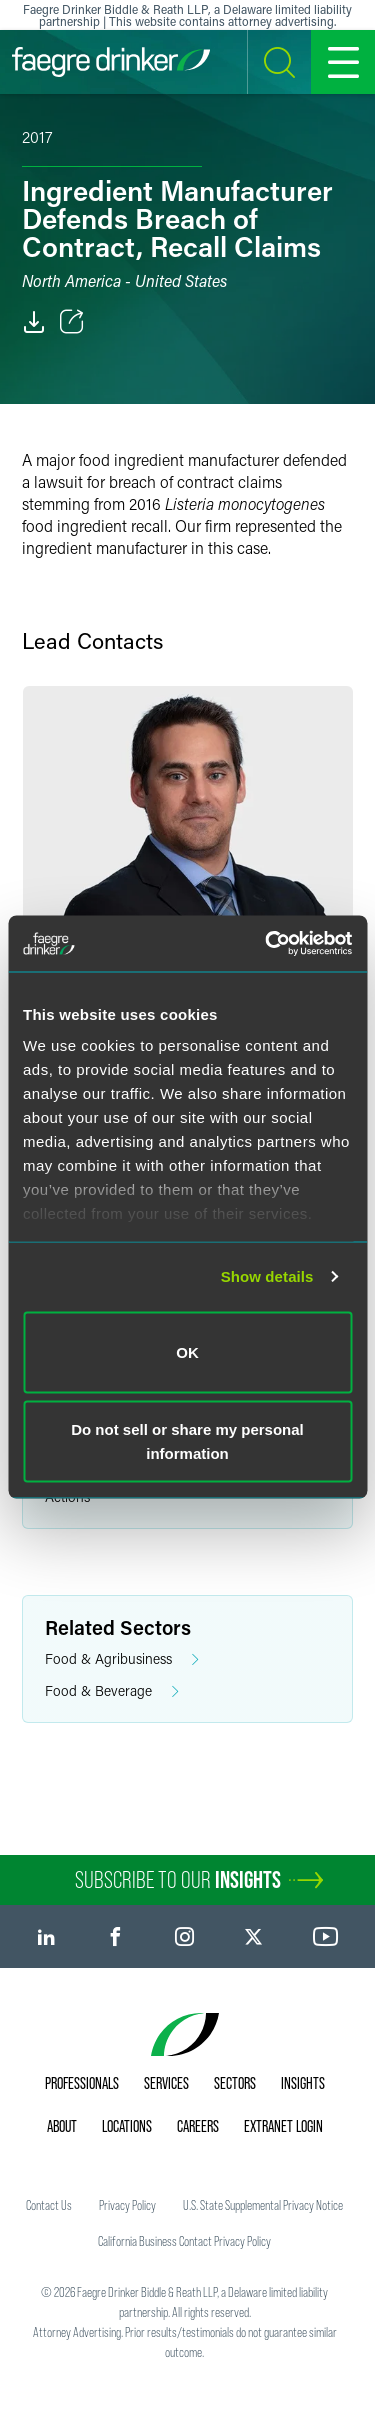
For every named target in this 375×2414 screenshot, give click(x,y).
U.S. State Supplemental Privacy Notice (263, 2205)
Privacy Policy (127, 2205)
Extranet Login (283, 2126)
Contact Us (49, 2205)
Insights (303, 2083)
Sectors (235, 2083)
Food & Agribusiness (122, 1659)
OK (187, 1351)
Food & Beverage (112, 1691)
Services (166, 2083)
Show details (267, 1276)
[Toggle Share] (72, 322)
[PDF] (34, 322)
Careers (198, 2126)
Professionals (82, 2083)
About (62, 2126)
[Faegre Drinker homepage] (111, 62)
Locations (127, 2126)
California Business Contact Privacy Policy (184, 2241)
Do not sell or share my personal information (187, 1441)
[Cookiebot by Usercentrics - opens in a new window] (267, 944)
